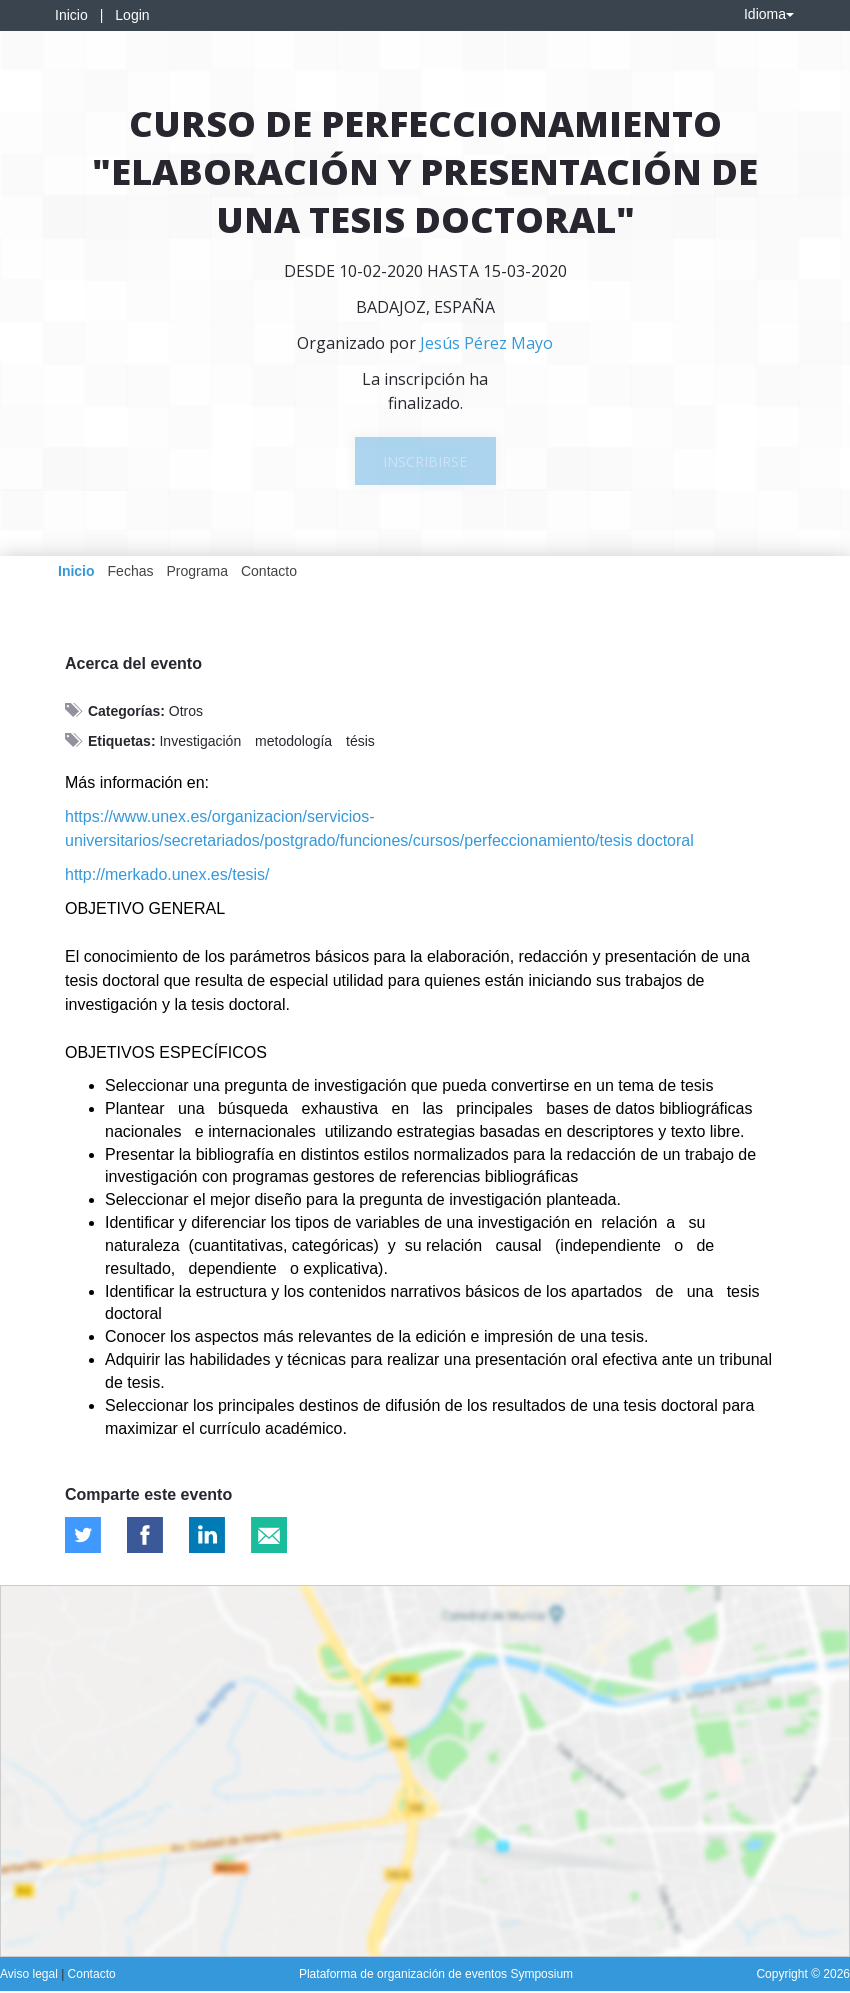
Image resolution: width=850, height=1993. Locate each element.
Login (132, 15)
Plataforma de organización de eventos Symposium (436, 1974)
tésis (360, 741)
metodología (293, 741)
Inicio (71, 15)
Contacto (269, 571)
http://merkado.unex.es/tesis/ (167, 874)
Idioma (769, 14)
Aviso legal (30, 1974)
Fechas (131, 571)
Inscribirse (425, 461)
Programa (196, 571)
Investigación (200, 741)
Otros (186, 711)
